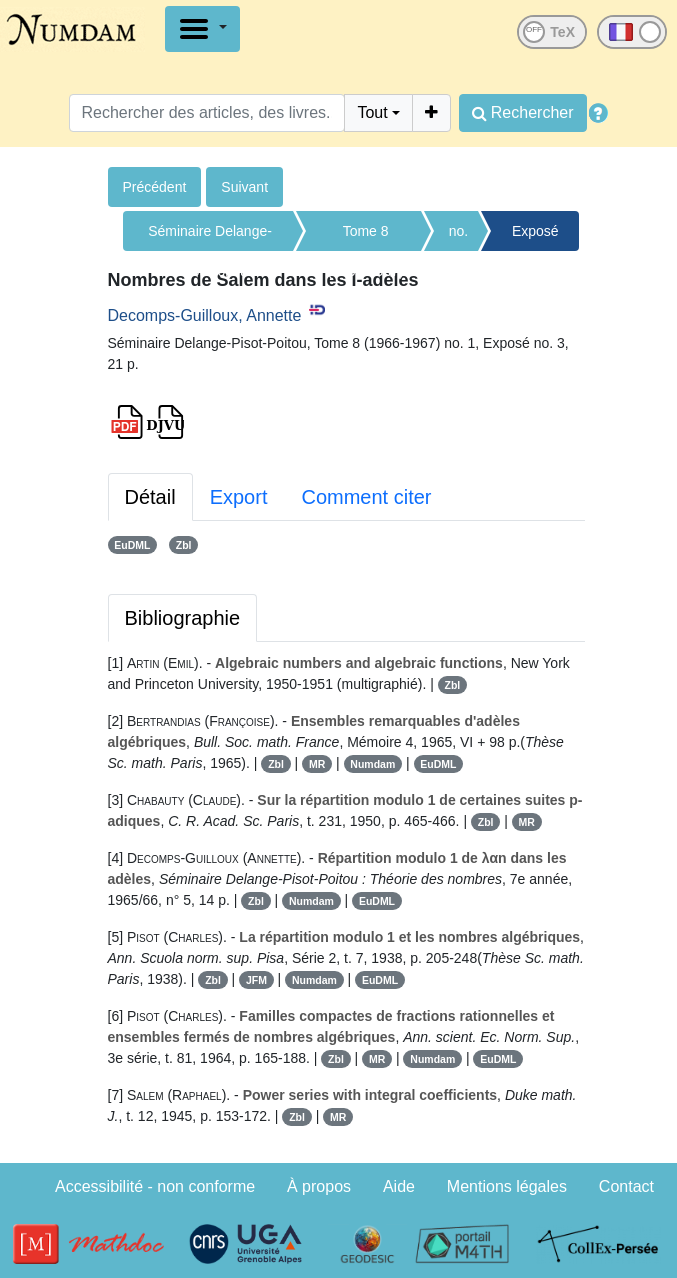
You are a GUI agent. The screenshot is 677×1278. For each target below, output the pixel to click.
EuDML (132, 545)
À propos (319, 1186)
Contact (626, 1186)
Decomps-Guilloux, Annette (205, 315)
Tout (372, 112)
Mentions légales (507, 1186)
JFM (256, 980)
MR (317, 764)
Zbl (184, 545)
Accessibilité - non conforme (155, 1186)
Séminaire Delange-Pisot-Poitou (210, 237)
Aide (399, 1186)
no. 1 (458, 237)
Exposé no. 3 (535, 237)
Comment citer (366, 497)
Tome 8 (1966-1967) (365, 237)
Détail (150, 497)
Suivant (244, 187)
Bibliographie (183, 618)
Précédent (155, 187)
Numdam (372, 764)
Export (239, 497)
